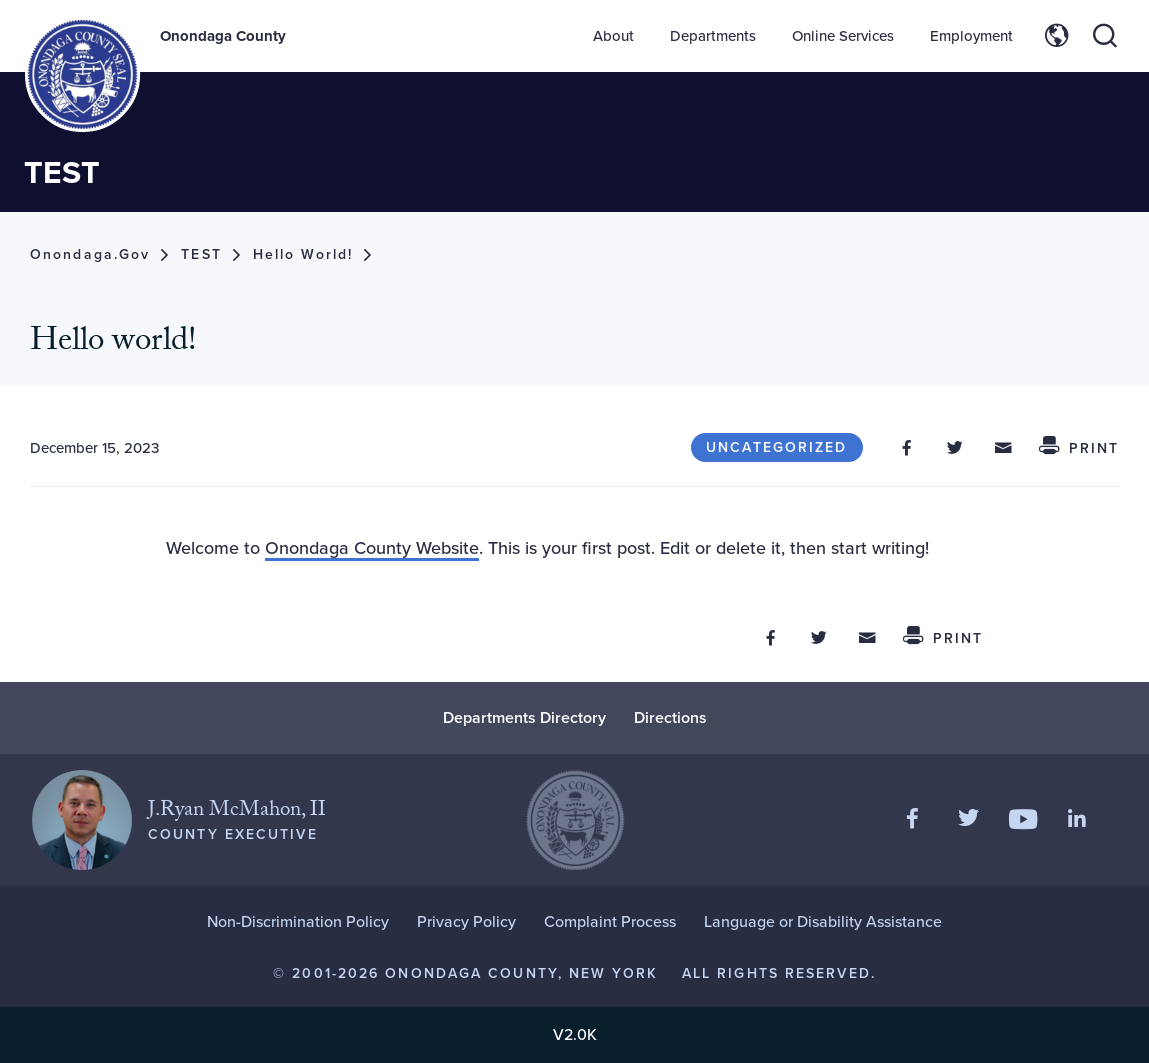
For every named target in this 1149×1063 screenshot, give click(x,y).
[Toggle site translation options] (1057, 36)
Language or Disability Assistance (823, 921)
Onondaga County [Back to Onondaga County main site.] (223, 36)
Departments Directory (524, 717)
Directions (670, 717)
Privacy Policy (466, 921)
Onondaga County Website (372, 548)
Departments (713, 36)
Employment (971, 36)
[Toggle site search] (1105, 36)
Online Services (843, 36)
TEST (62, 172)
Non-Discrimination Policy (298, 921)
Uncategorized (776, 447)
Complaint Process (610, 921)
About (613, 36)
